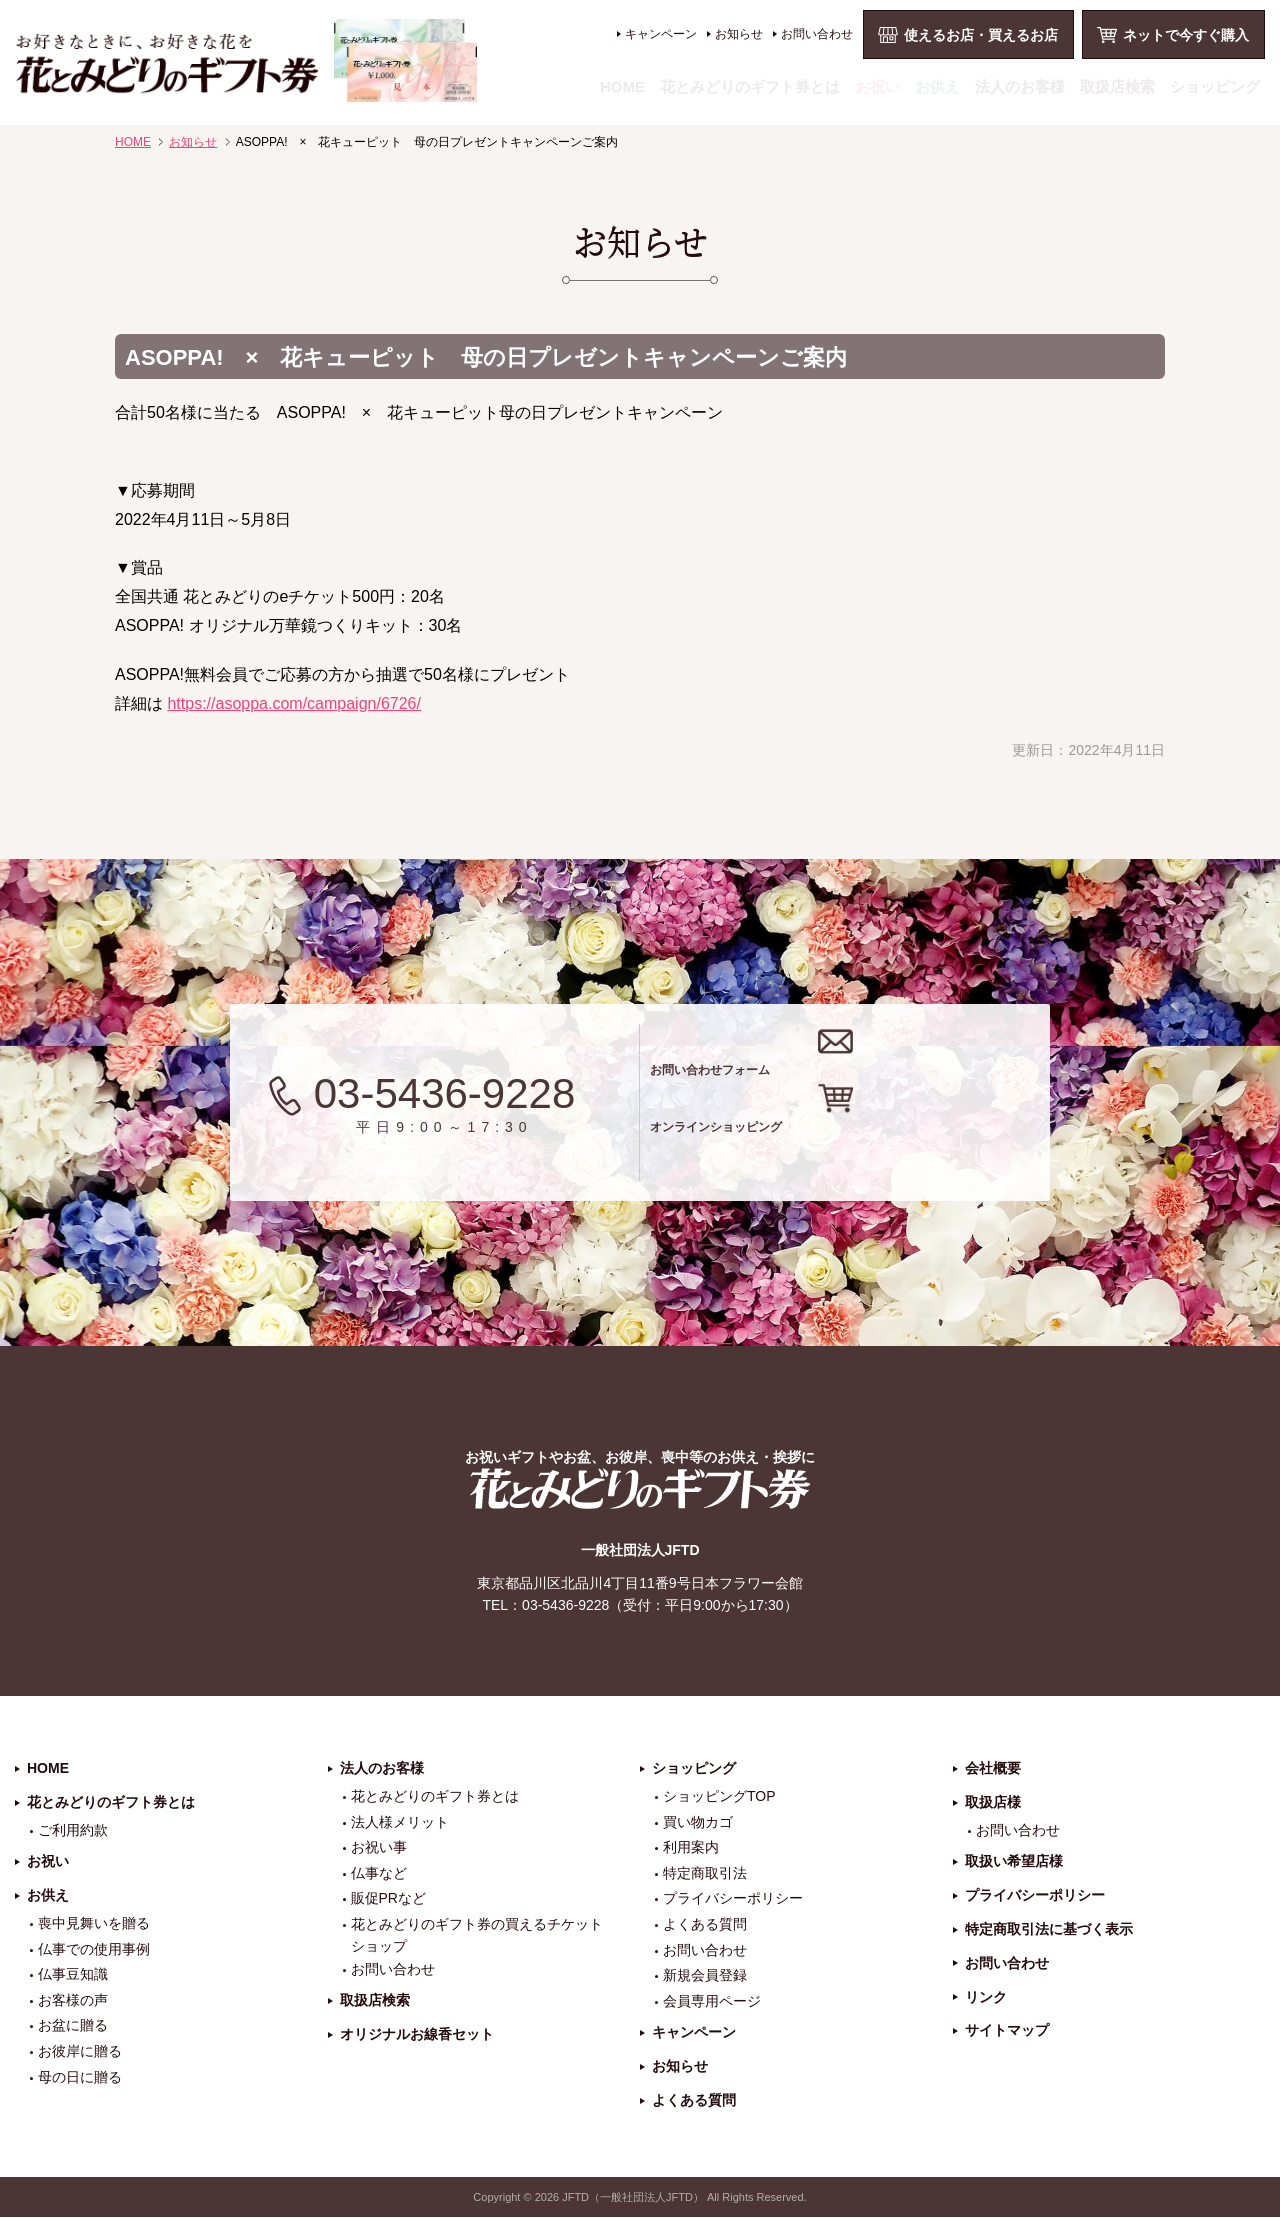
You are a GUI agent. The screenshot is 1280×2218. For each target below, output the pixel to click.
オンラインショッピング (872, 1141)
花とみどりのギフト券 (640, 1490)
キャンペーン (661, 34)
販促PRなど (388, 1900)
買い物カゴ (698, 1823)
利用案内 (691, 1849)
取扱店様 (993, 1803)
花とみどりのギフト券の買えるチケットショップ (477, 1936)
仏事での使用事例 (94, 1950)
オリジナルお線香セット (417, 2036)
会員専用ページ (712, 2002)
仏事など (379, 1874)
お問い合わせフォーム (858, 1062)
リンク (986, 1998)
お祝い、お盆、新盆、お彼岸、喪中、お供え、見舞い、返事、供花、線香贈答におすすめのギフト (246, 60)
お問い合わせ (817, 34)
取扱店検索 (1117, 86)
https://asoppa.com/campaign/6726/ (294, 703)
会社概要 (993, 1770)
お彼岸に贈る (80, 2052)
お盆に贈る (73, 2027)
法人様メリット (400, 1823)
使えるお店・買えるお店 (981, 35)
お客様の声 (73, 2001)
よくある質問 (705, 1925)
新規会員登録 (705, 1977)
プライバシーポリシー (733, 1900)
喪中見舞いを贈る (94, 1924)
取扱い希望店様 (1014, 1863)
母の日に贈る (80, 2078)
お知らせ (739, 34)
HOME (622, 86)
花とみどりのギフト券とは (750, 86)
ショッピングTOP (719, 1797)
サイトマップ (1007, 2032)
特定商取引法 (705, 1874)
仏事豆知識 (73, 1976)
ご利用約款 (73, 1831)
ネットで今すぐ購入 (1186, 35)
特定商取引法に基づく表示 (1049, 1930)
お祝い (877, 86)
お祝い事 (379, 1849)
